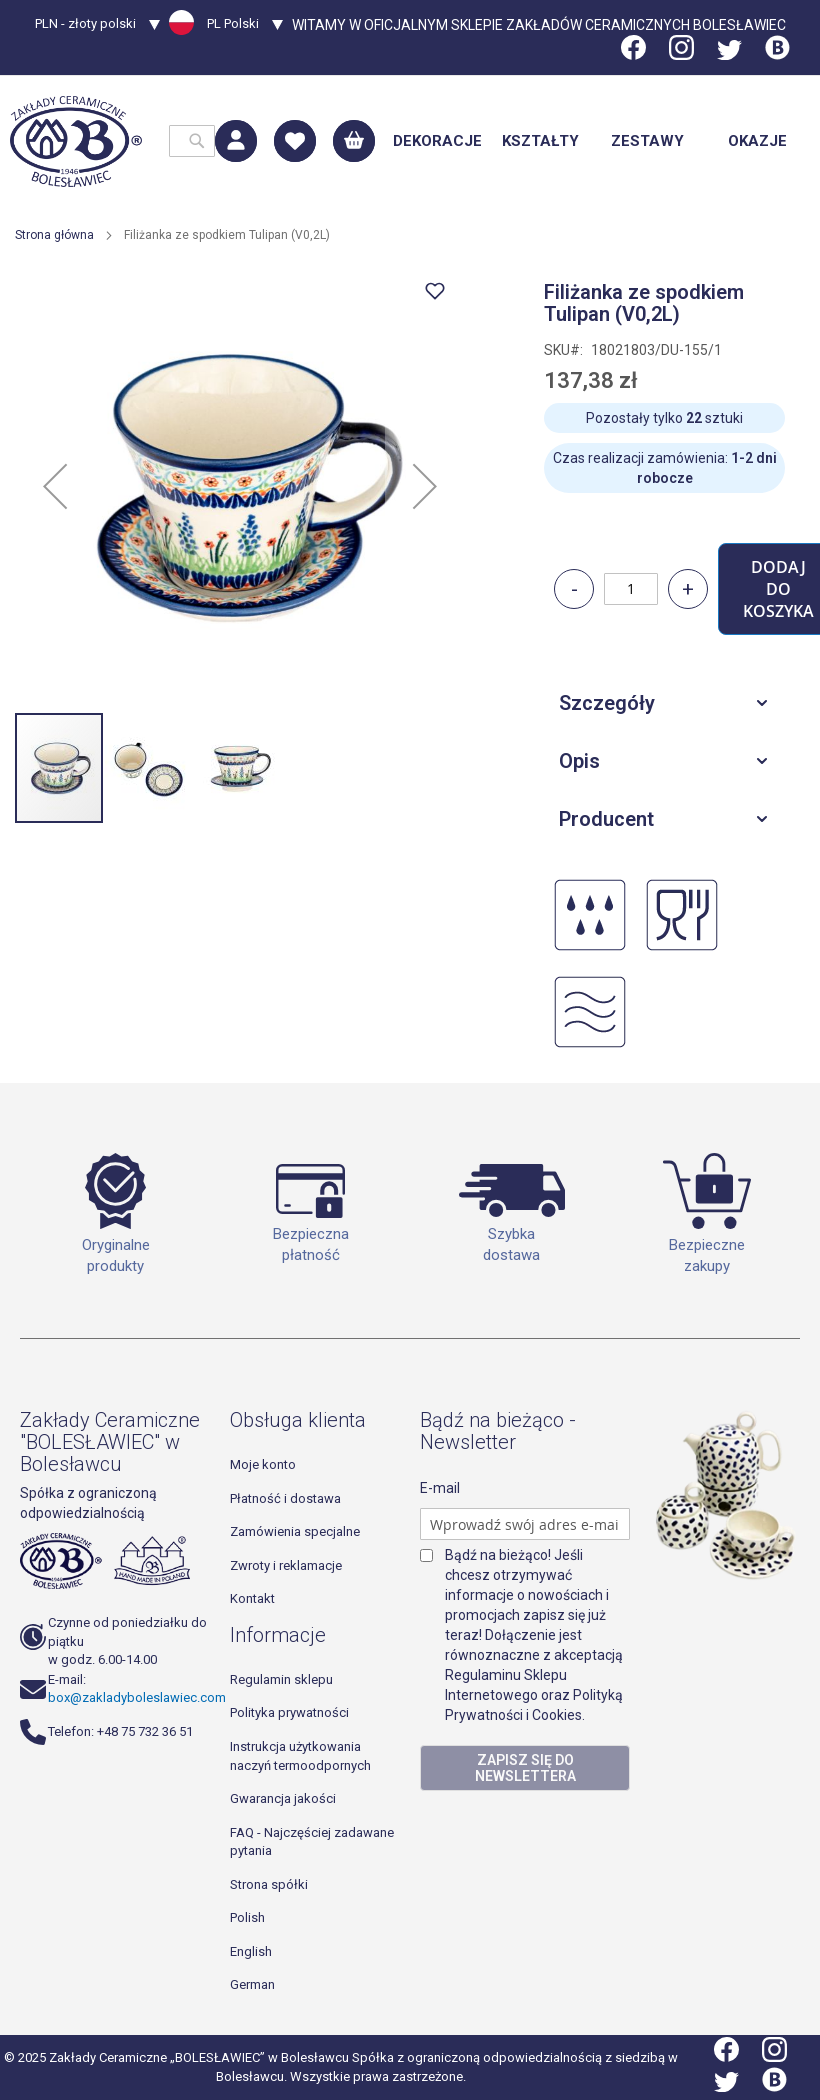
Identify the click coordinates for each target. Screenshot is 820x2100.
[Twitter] (729, 55)
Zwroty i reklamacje (286, 1565)
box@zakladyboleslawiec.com (137, 1697)
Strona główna (54, 235)
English (251, 1951)
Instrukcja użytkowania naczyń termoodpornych (300, 1756)
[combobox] (192, 141)
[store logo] (76, 141)
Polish (247, 1917)
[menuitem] (437, 141)
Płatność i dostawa (285, 1498)
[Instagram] (681, 55)
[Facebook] (635, 55)
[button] (97, 26)
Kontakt (252, 1598)
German (252, 1984)
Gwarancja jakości (283, 1798)
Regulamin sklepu (281, 1679)
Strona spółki (269, 1884)
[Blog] (777, 55)
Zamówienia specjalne (295, 1531)
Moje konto (263, 1464)
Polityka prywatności (289, 1712)
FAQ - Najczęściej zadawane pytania (312, 1842)
